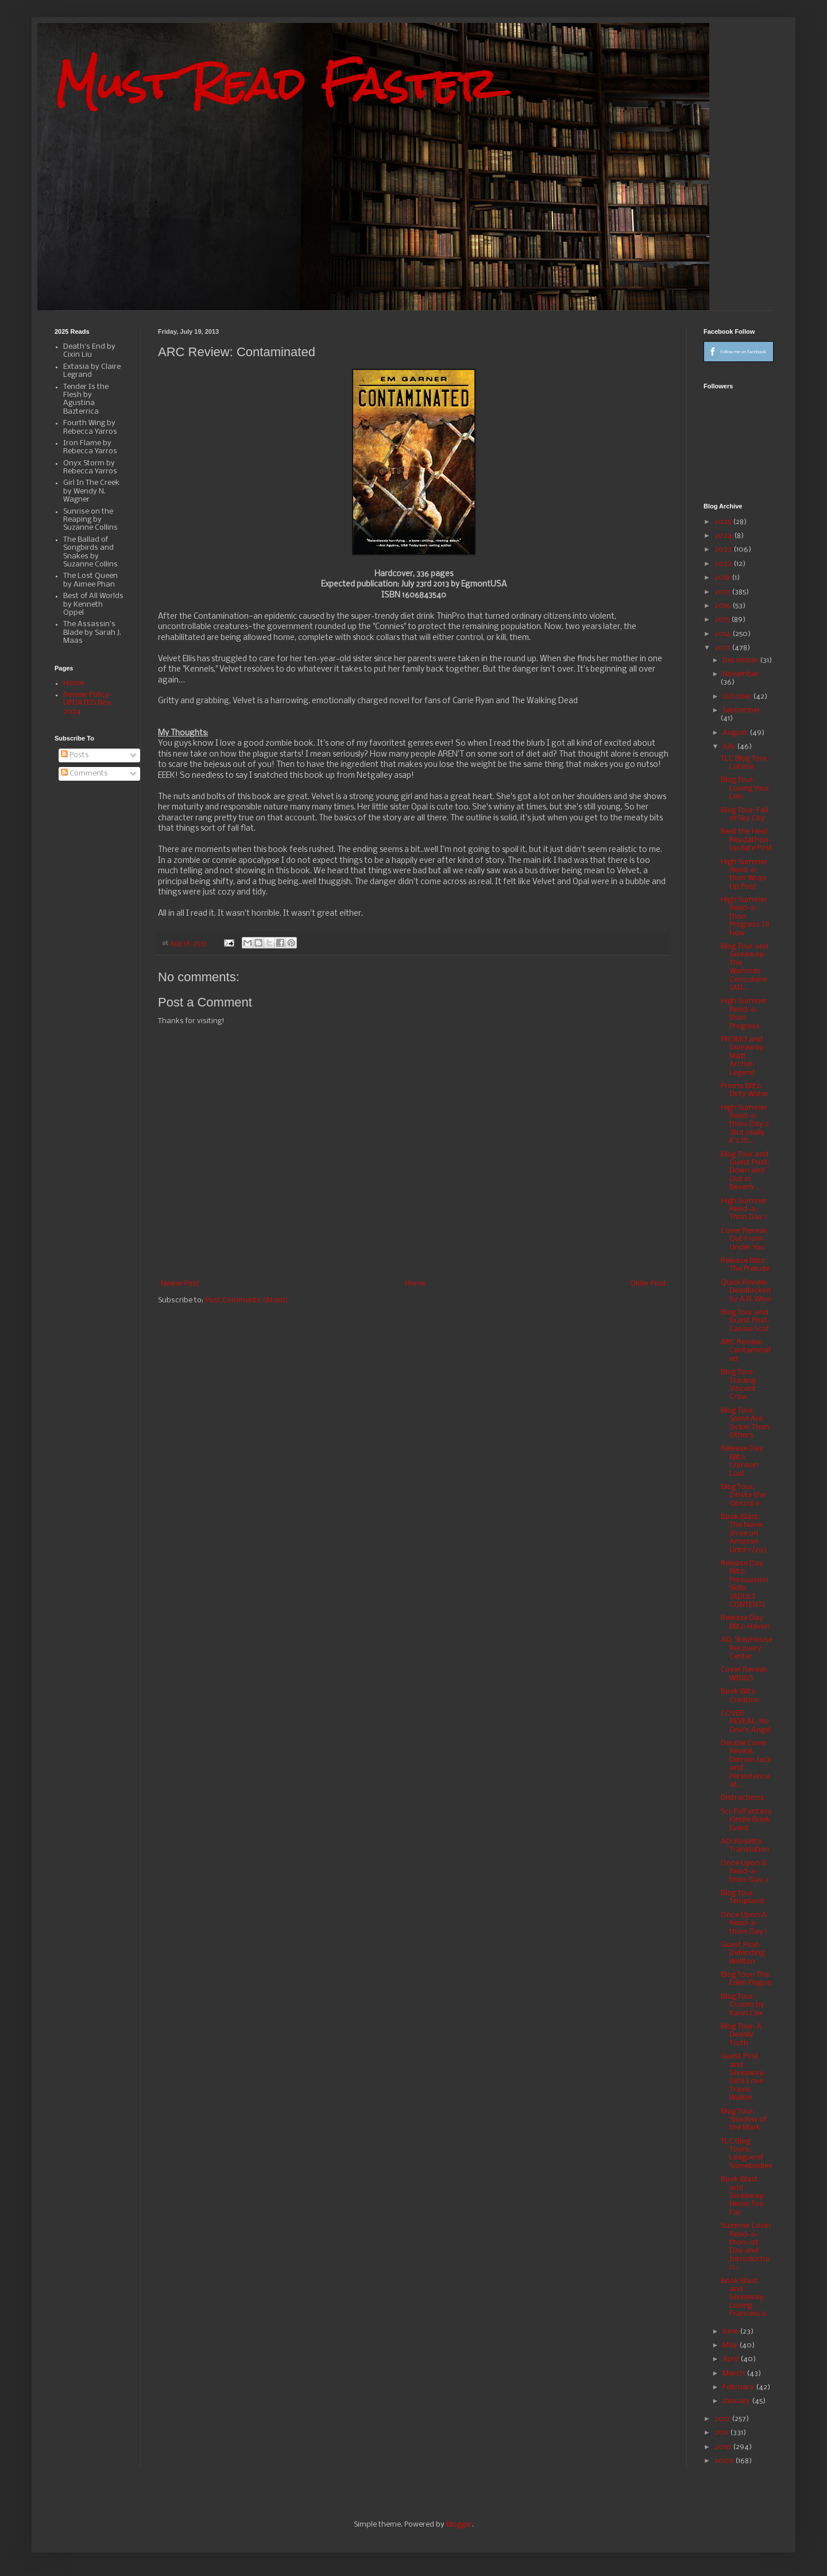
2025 (723, 522)
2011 (722, 2432)
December (741, 660)
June (731, 2331)
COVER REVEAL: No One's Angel (746, 1722)
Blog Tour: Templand (742, 1897)
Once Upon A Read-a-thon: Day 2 (745, 1872)
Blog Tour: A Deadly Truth (741, 2035)
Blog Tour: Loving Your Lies (745, 788)
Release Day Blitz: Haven (745, 1622)
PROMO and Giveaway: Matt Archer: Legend (743, 1056)
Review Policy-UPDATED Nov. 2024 (88, 703)
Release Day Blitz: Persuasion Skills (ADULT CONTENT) (744, 1584)
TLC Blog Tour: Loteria (745, 762)
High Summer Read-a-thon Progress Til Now (745, 916)
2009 (724, 2461)
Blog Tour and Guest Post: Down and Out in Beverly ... (745, 1171)
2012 (723, 2419)
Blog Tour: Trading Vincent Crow (738, 1384)
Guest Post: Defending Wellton (742, 1953)
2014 (723, 634)
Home (415, 1283)
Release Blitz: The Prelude (745, 1264)
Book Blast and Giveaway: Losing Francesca (743, 2297)
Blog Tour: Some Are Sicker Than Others (745, 1423)
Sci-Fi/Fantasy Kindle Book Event (746, 1820)
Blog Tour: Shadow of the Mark (743, 2120)
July (729, 746)
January (737, 2401)
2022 (723, 564)
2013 (723, 647)
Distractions (742, 1798)
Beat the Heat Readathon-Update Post (746, 840)
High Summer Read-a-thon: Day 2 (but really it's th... (745, 1124)
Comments (84, 773)
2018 (723, 577)
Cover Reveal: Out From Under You (744, 1239)
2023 (723, 549)
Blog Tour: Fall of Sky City (744, 814)
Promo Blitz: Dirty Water (744, 1090)
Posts (75, 755)
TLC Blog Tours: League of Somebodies (746, 2154)
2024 (724, 535)
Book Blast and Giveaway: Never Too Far (743, 2196)
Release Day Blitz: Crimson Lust (742, 1461)
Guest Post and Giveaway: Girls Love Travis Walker (743, 2077)
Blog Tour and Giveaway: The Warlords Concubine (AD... (744, 967)
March (734, 2373)
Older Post (648, 1283)
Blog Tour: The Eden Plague (746, 1979)
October (737, 696)
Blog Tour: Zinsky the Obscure (743, 1495)
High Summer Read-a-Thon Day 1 (744, 1209)
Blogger (459, 2524)
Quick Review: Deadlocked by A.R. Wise (746, 1291)
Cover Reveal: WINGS (744, 1674)
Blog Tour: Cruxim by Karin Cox (742, 2005)
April (731, 2359)
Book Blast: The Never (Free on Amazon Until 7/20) (744, 1533)
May (730, 2345)
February (739, 2387)
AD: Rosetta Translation (745, 1845)
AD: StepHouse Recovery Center (746, 1648)
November (740, 674)
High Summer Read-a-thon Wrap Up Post (744, 874)
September (741, 710)
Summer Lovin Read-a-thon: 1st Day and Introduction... (746, 2246)
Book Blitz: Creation (740, 1695)
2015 (722, 619)
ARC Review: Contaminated (746, 1351)
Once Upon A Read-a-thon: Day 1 (744, 1923)
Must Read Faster (276, 83)
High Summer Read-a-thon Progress (744, 1013)
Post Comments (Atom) (246, 1300)
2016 (723, 606)
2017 (723, 592)
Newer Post (180, 1283)
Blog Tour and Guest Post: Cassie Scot (745, 1321)
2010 (723, 2447)
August (735, 732)
